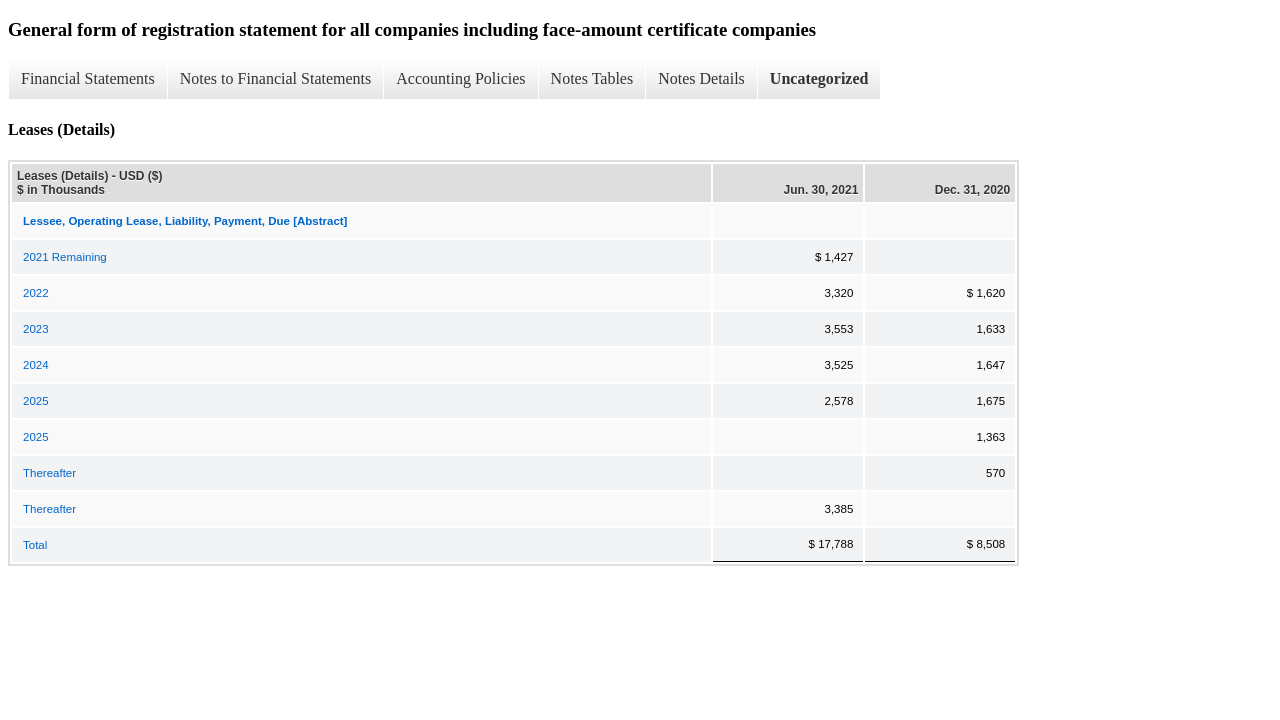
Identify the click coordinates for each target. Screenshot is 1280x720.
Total (35, 545)
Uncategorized (819, 78)
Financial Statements (88, 78)
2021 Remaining (65, 257)
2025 (36, 401)
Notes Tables (592, 78)
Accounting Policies (460, 78)
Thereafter (49, 473)
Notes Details (701, 78)
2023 (36, 329)
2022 (36, 293)
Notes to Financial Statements (276, 78)
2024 (36, 365)
